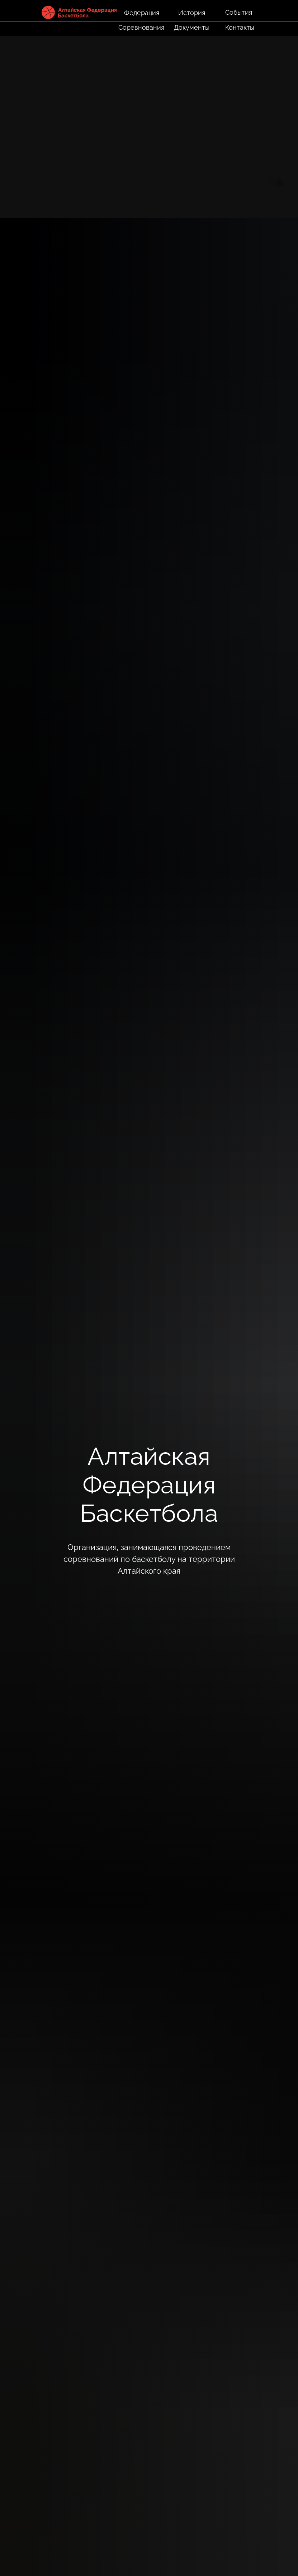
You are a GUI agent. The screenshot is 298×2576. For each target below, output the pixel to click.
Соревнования (141, 27)
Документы (191, 27)
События (238, 12)
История (191, 12)
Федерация (141, 12)
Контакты (239, 27)
